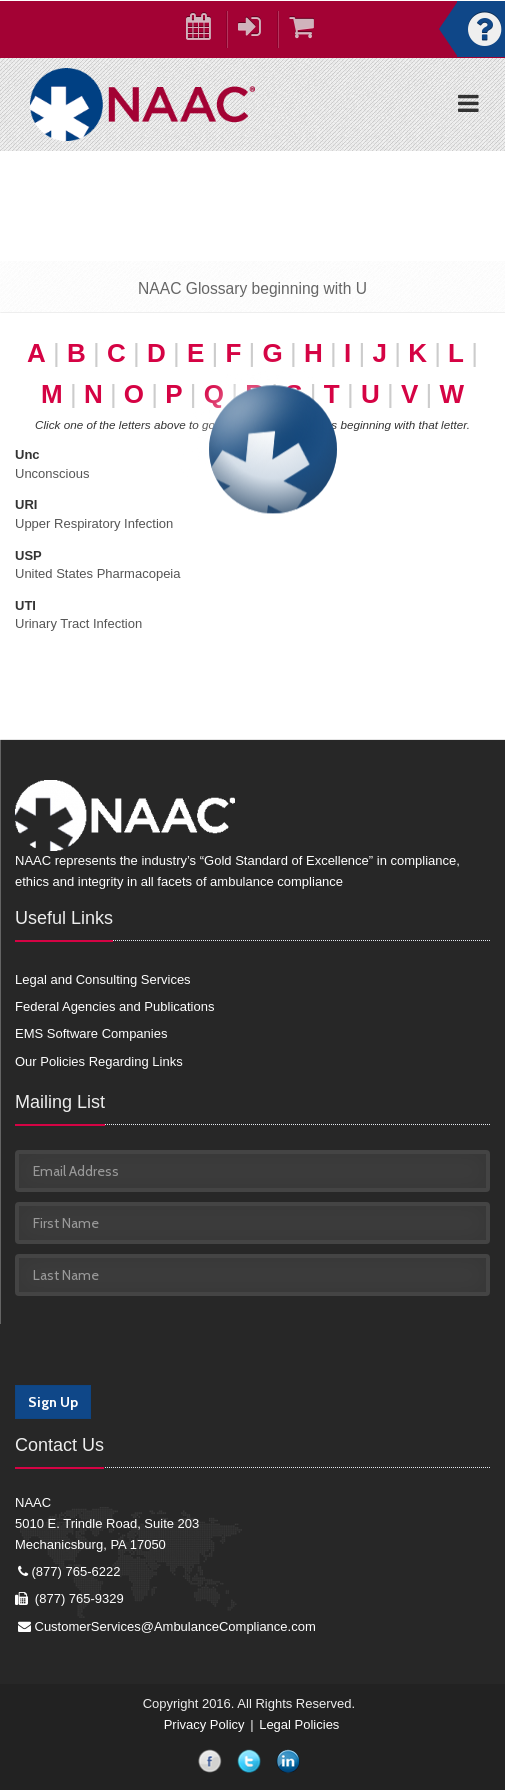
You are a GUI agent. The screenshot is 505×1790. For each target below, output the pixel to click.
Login (258, 31)
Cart (309, 31)
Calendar (206, 31)
